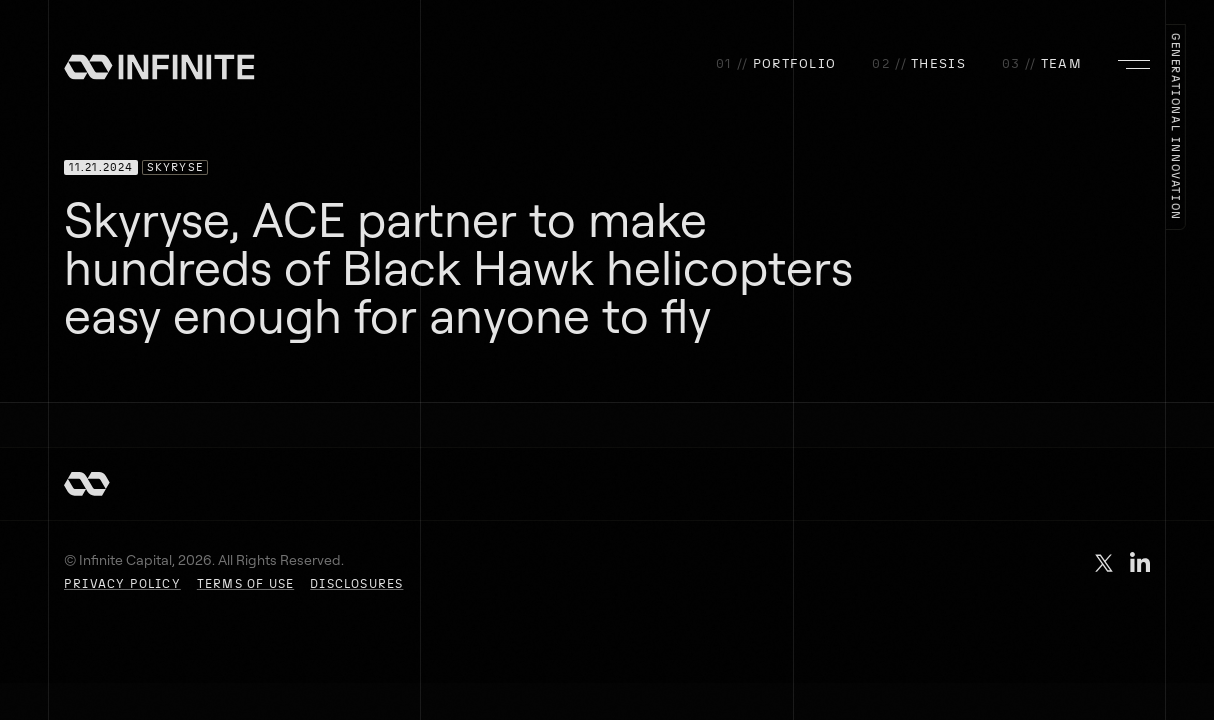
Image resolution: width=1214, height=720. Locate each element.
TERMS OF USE (245, 584)
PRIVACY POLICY (122, 584)
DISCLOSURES (356, 584)
